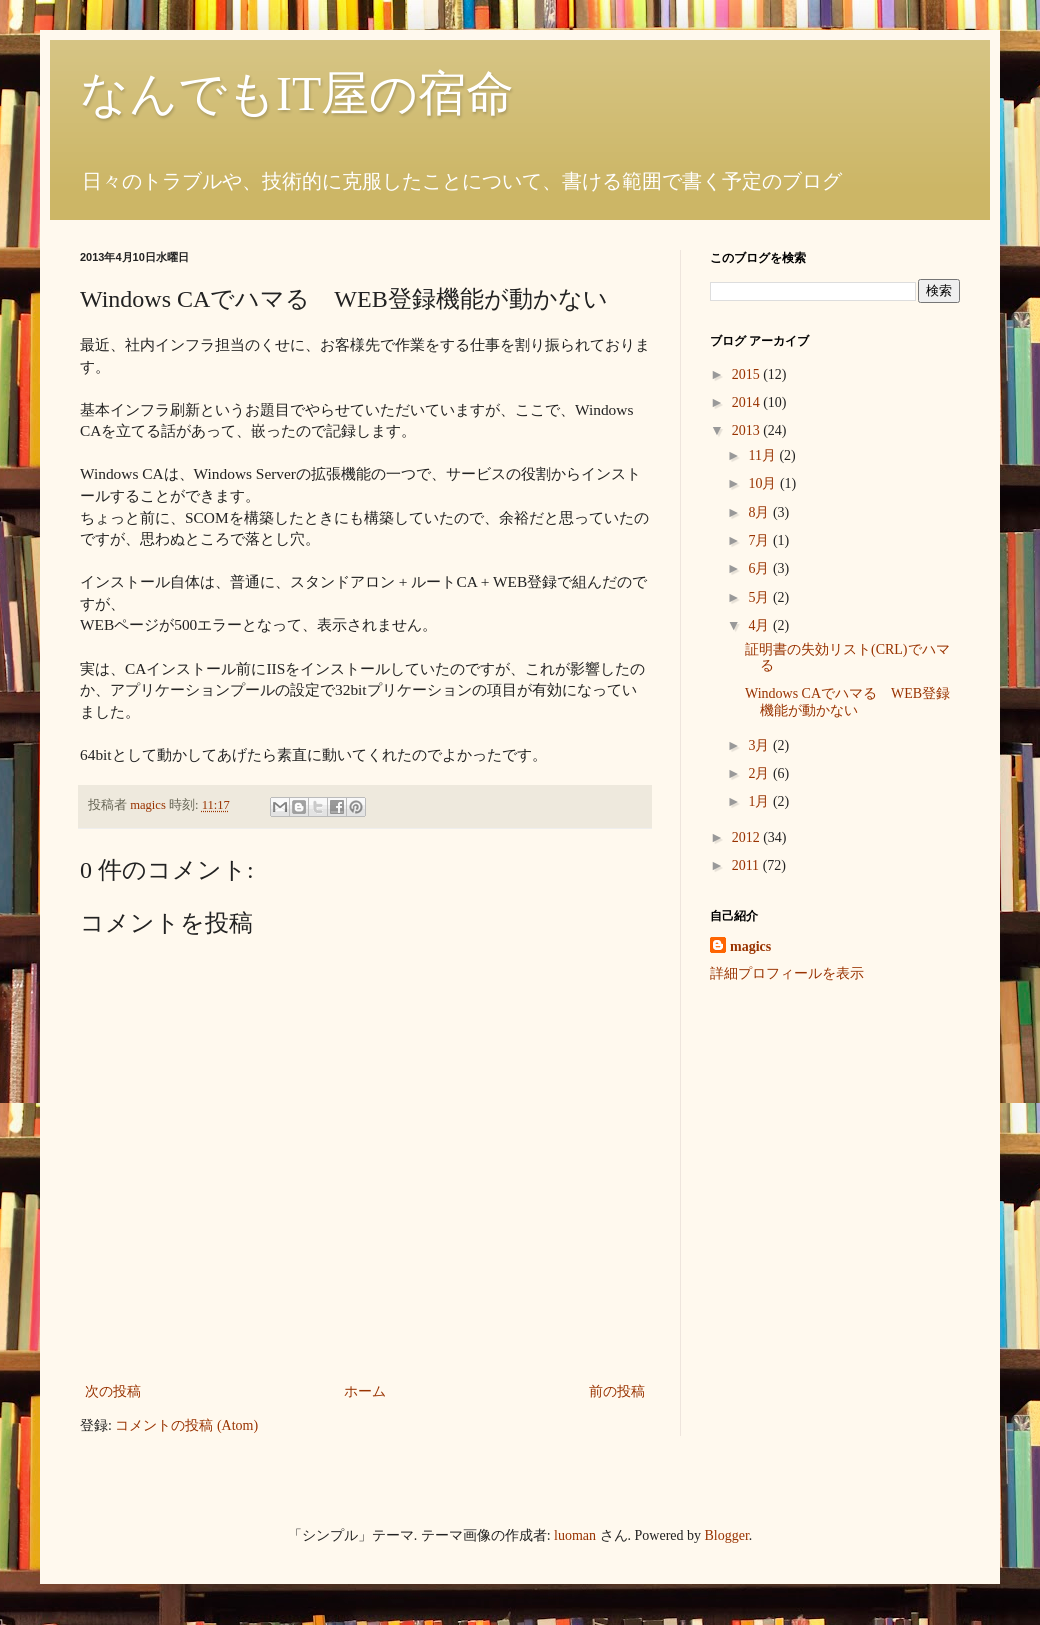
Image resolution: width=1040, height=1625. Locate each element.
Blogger (727, 1535)
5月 (760, 597)
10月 (764, 483)
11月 (763, 455)
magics (750, 946)
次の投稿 (113, 1391)
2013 (748, 430)
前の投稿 (617, 1391)
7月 (760, 540)
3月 (760, 745)
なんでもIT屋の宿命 (297, 93)
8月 (760, 512)
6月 (760, 568)
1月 (760, 801)
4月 (760, 625)
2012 (748, 837)
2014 (748, 402)
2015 (748, 374)
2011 (747, 865)
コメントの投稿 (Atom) (186, 1425)
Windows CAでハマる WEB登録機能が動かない (847, 702)
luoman (575, 1535)
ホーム (365, 1391)
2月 (760, 773)
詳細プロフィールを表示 (787, 973)
